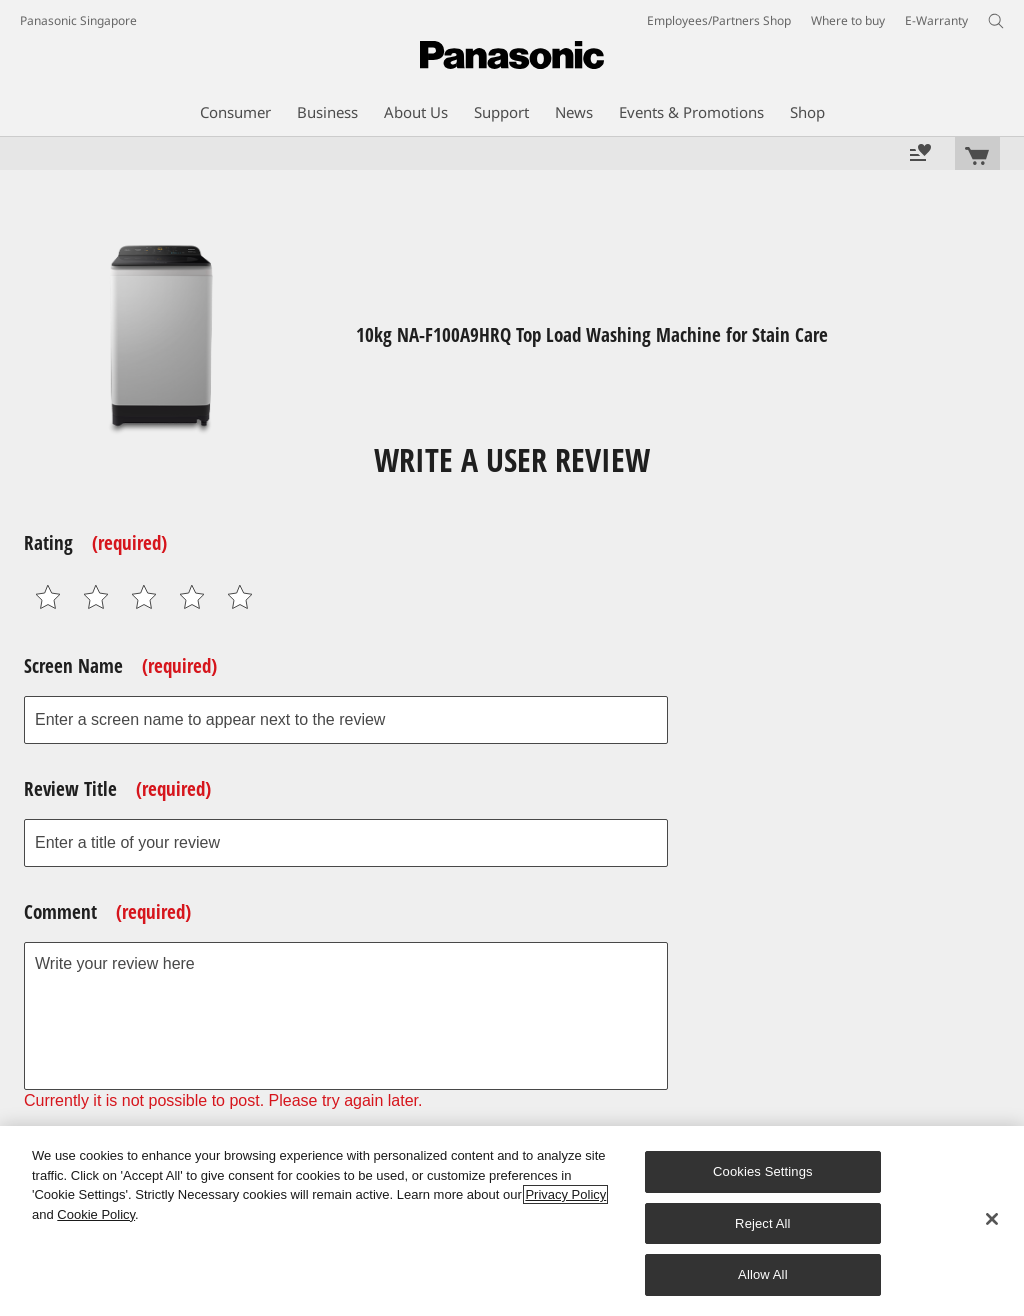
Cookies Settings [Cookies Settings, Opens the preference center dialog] (763, 1171)
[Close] (992, 1219)
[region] (512, 1221)
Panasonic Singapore (78, 20)
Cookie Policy (96, 1214)
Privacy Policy (565, 1194)
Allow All (763, 1274)
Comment (107, 912)
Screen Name (120, 666)
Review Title (117, 789)
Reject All (763, 1223)
